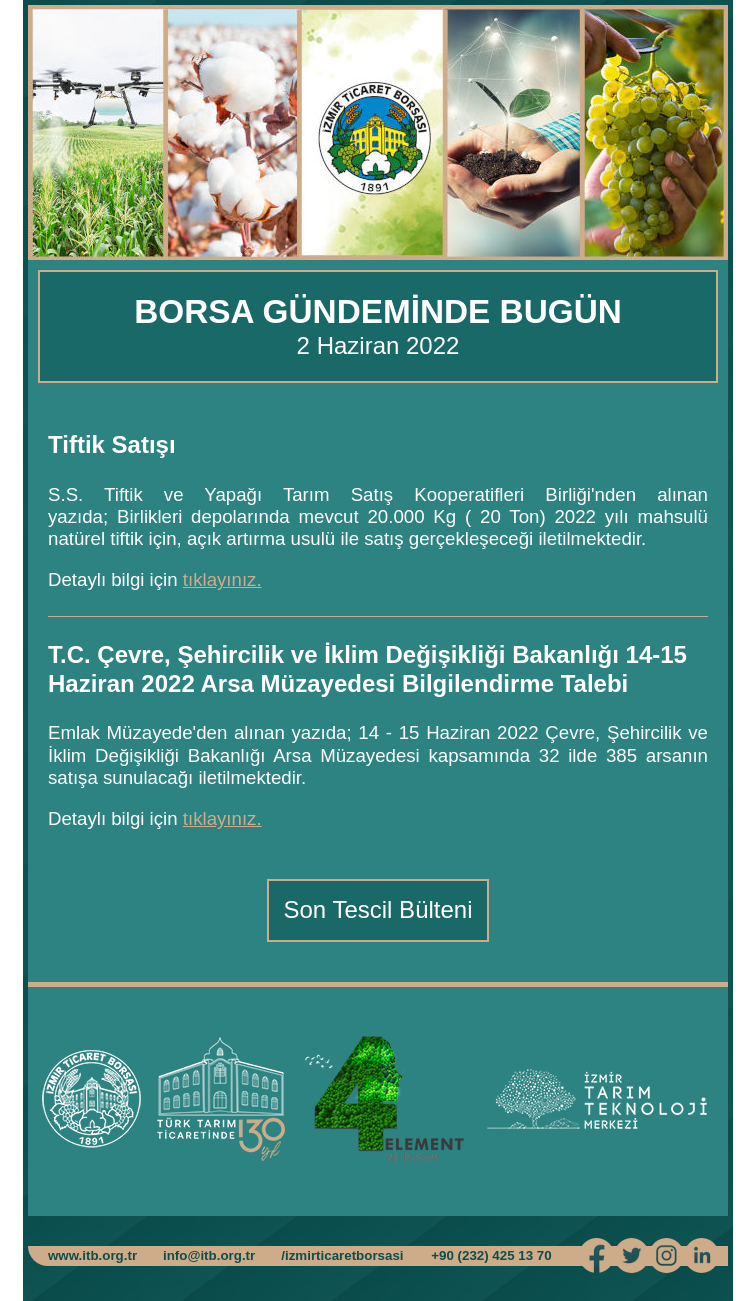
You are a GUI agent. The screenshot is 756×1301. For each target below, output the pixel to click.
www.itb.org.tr (92, 1255)
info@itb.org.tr (209, 1255)
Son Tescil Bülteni (378, 909)
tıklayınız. (222, 579)
